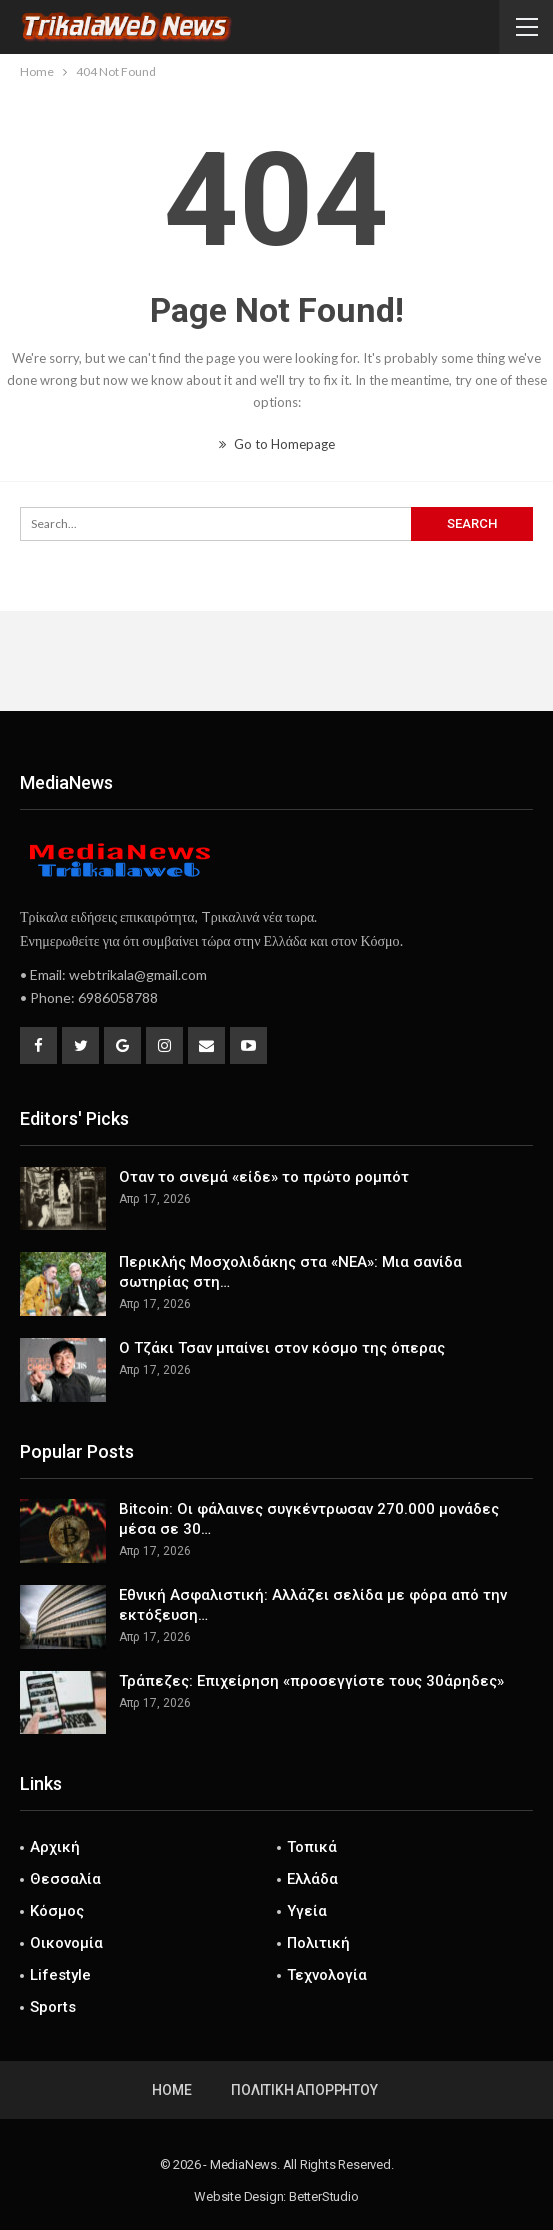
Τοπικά (312, 1847)
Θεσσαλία (65, 1879)
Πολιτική (318, 1943)
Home (171, 2090)
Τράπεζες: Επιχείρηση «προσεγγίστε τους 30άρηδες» (311, 1681)
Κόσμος (57, 1911)
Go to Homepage (277, 444)
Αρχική (55, 1847)
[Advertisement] (277, 661)
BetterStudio (324, 2196)
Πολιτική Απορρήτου (304, 2090)
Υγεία (307, 1911)
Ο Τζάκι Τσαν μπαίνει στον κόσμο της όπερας (282, 1348)
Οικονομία (66, 1943)
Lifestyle (60, 1975)
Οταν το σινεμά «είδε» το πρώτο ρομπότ (264, 1177)
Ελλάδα (312, 1879)
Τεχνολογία (327, 1975)
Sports (53, 2007)
